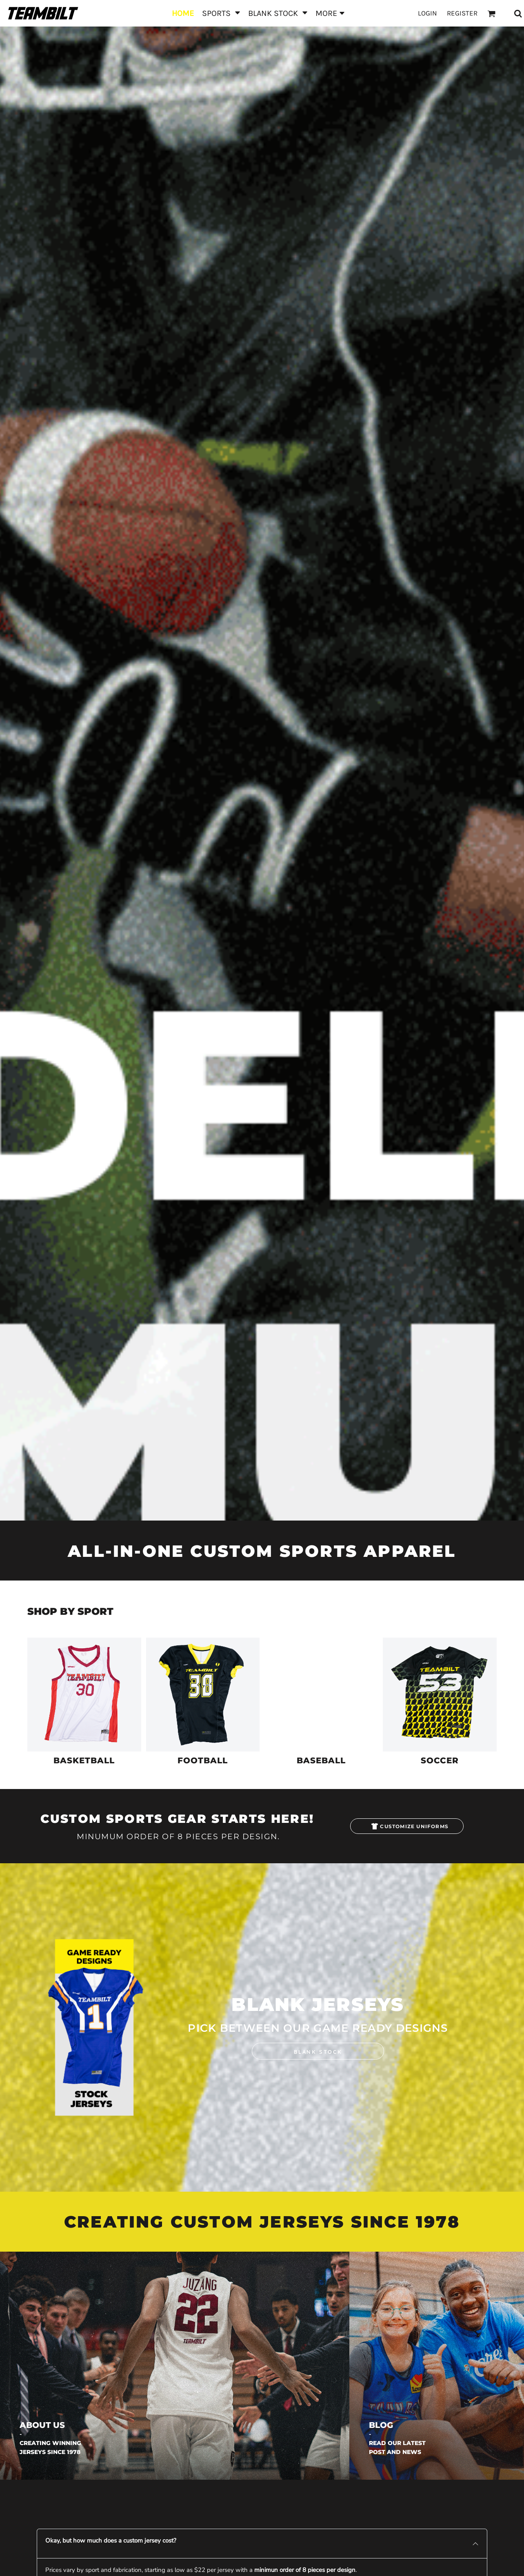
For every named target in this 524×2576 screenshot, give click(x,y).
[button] (221, 13)
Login (427, 13)
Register (462, 13)
